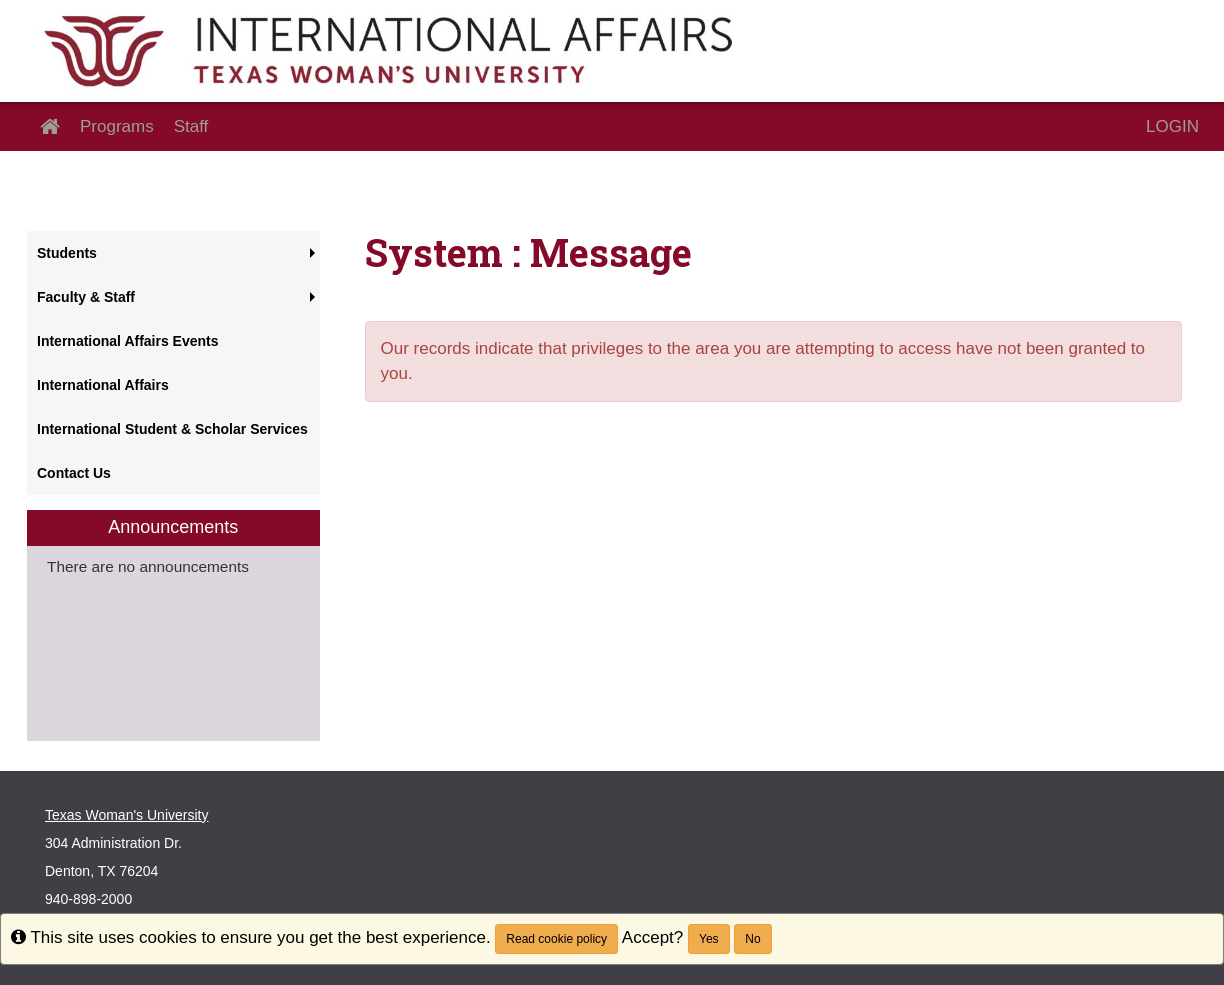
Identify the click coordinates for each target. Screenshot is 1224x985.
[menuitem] (173, 625)
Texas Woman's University (126, 815)
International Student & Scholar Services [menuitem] (172, 429)
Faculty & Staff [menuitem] (86, 297)
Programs (117, 126)
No (752, 939)
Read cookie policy (556, 939)
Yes (709, 939)
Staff (191, 126)
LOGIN (1172, 126)
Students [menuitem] (67, 253)
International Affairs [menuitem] (103, 385)
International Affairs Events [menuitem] (128, 341)
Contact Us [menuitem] (74, 473)
